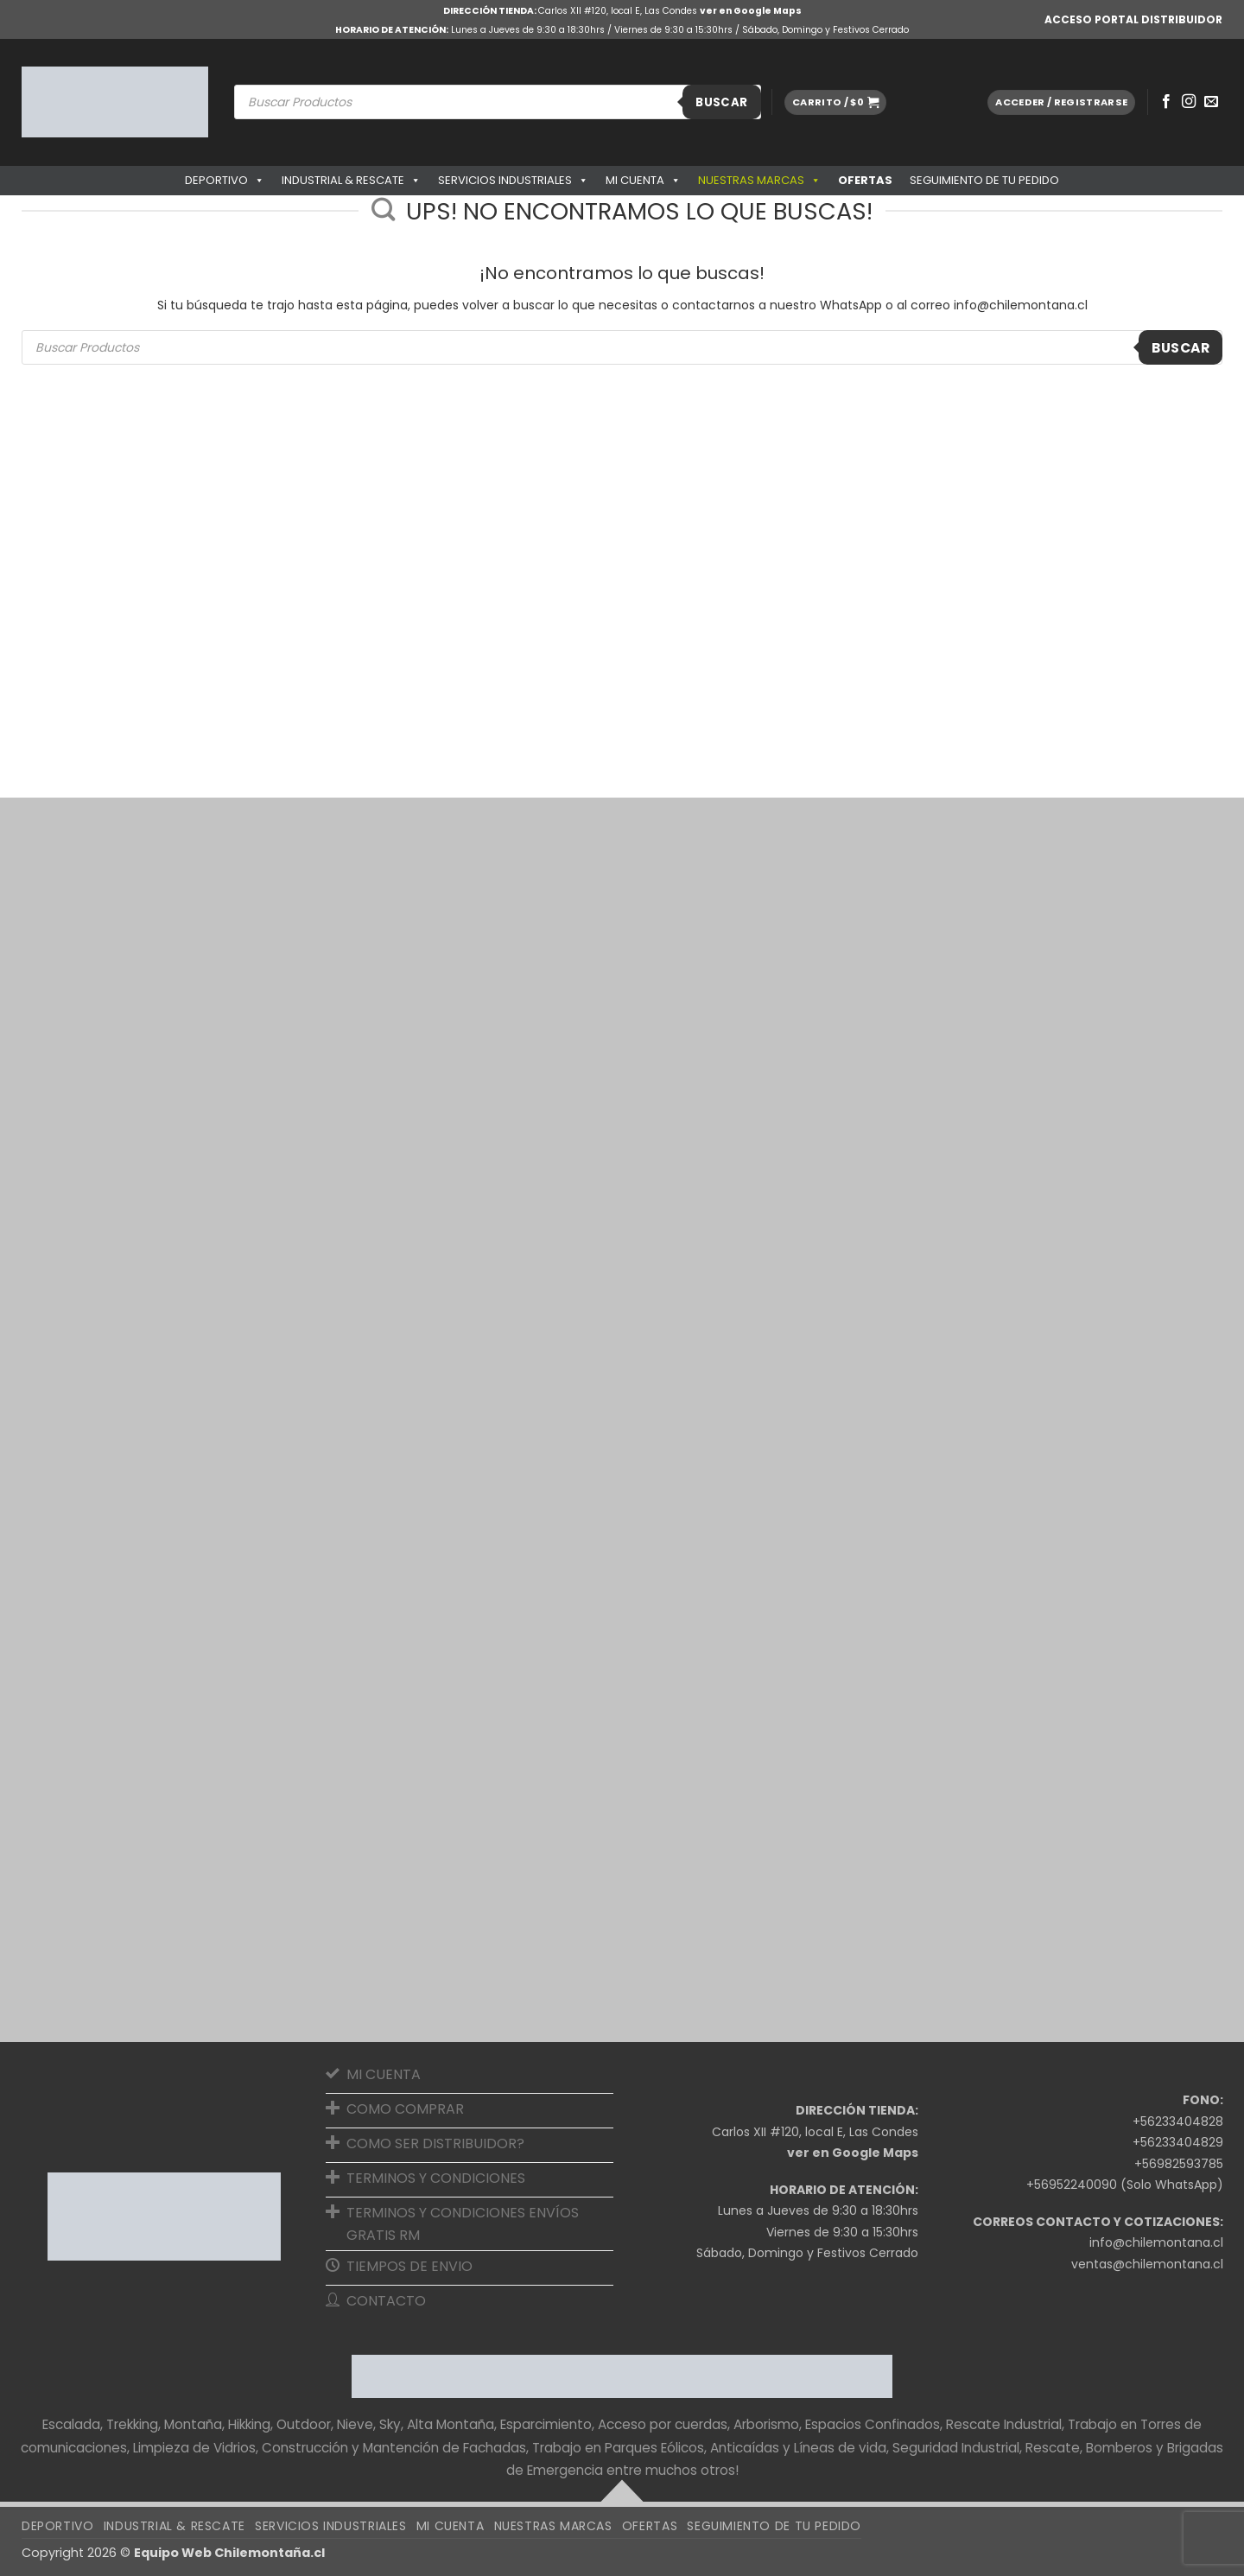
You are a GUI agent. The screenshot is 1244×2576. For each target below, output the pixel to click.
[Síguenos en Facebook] (1166, 102)
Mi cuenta (643, 181)
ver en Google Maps (751, 10)
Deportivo (224, 181)
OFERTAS (865, 180)
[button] (835, 102)
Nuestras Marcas (759, 181)
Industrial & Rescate (351, 181)
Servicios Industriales (513, 181)
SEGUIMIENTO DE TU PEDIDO (984, 180)
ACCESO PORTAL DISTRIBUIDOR (1133, 19)
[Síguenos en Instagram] (1189, 102)
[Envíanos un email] (1211, 102)
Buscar (721, 102)
